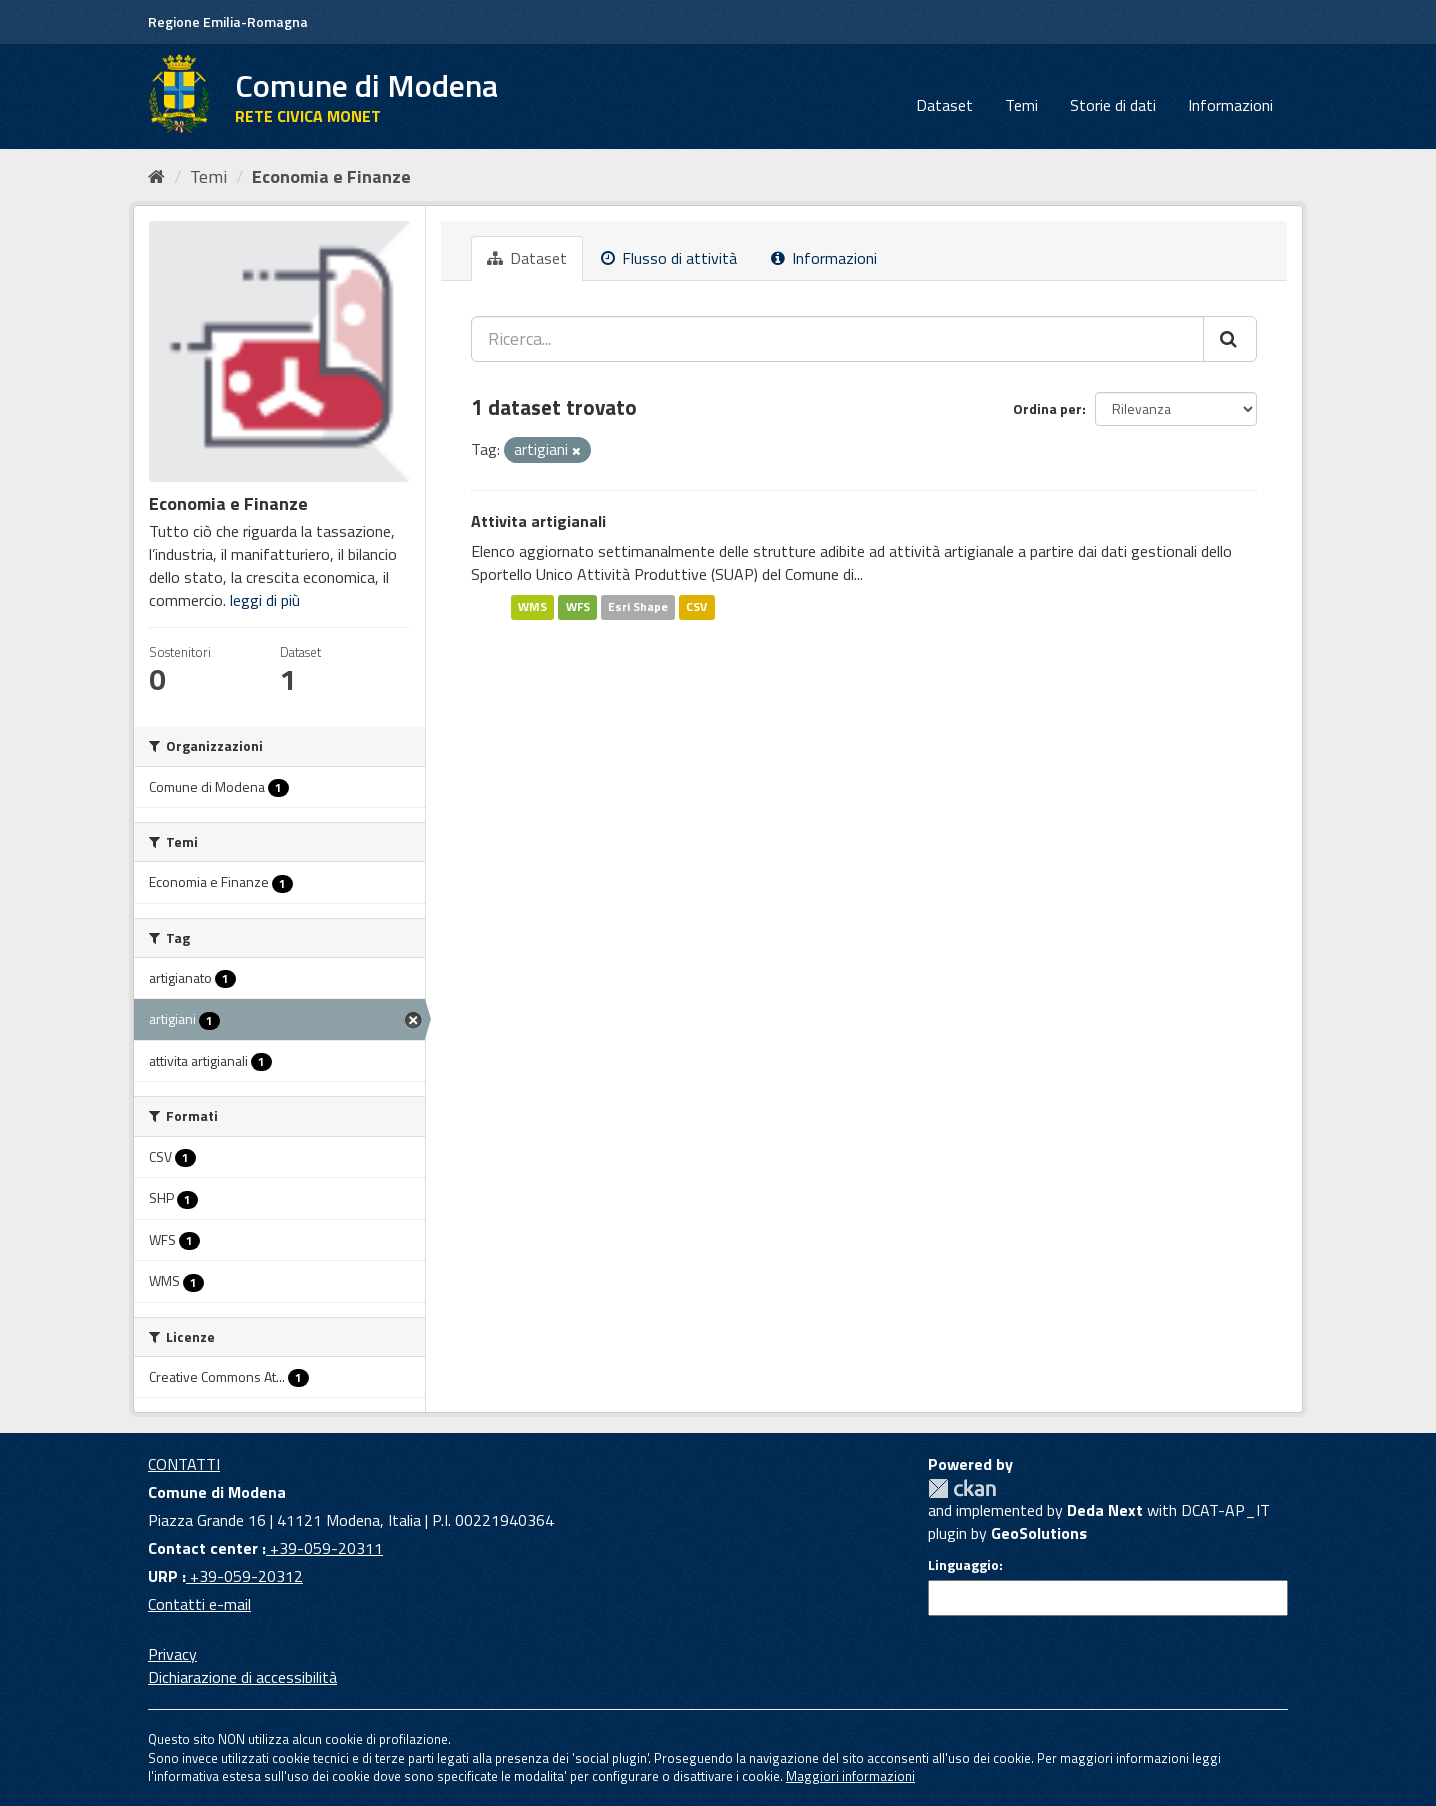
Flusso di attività (669, 258)
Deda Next (1105, 1510)
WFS (578, 606)
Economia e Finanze (331, 176)
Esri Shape (638, 606)
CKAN (962, 1488)
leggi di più (265, 600)
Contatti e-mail (199, 1604)
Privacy (172, 1654)
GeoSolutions (1039, 1533)
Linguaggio (963, 1565)
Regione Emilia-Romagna (228, 21)
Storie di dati (1113, 105)
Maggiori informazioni (850, 1776)
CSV (696, 606)
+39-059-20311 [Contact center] (324, 1548)
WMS (532, 606)
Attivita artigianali (538, 521)
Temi (1021, 105)
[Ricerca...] (837, 339)
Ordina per (1047, 408)
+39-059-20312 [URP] (244, 1576)
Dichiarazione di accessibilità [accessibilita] (242, 1677)
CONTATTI (184, 1464)
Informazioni (1230, 105)
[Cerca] (1230, 339)
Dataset (944, 105)
